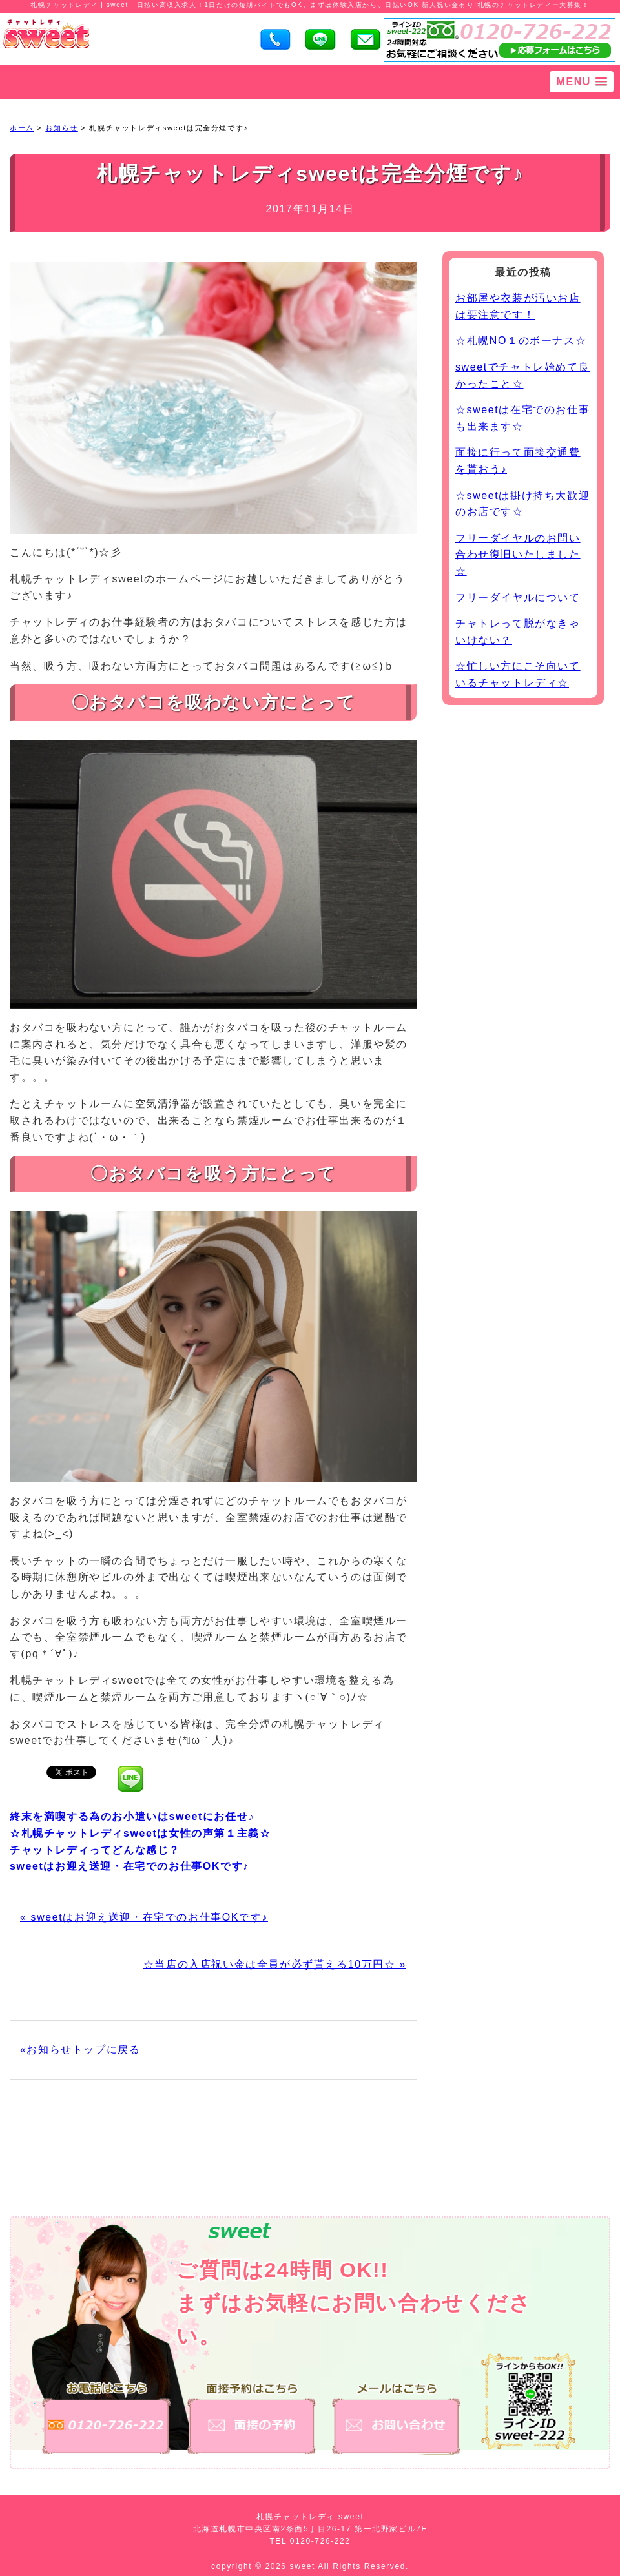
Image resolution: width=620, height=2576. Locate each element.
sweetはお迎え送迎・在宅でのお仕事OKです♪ (129, 1866)
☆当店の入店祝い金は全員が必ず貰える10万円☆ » (274, 1964)
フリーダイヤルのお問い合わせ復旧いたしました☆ (518, 555)
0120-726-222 (320, 2541)
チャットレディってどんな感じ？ (95, 1850)
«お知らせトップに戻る (80, 2049)
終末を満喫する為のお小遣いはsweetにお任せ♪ (132, 1816)
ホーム (22, 128)
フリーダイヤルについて (518, 597)
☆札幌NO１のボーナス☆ (520, 340)
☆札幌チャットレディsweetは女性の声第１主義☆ (140, 1833)
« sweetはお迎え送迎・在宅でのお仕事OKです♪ (144, 1917)
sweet (304, 2566)
